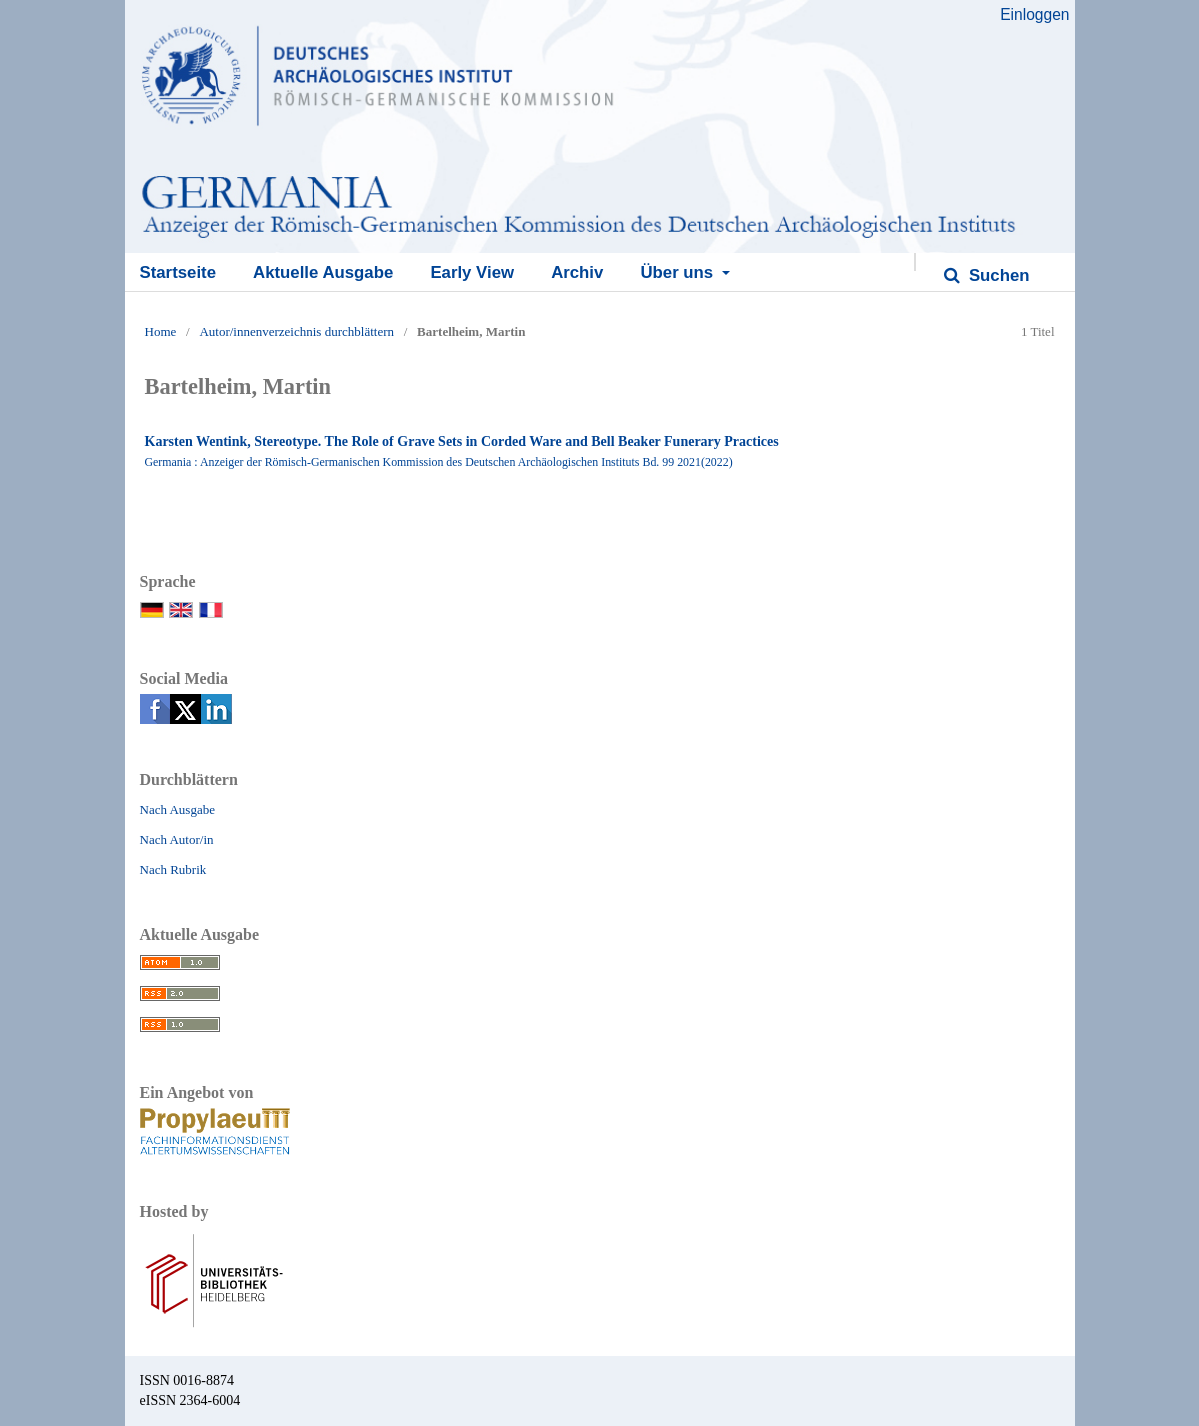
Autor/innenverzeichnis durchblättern (296, 331)
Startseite (178, 272)
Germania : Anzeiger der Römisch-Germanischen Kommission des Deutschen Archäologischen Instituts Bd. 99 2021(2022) (439, 462)
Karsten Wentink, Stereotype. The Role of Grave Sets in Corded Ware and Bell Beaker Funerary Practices (462, 441)
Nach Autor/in (177, 839)
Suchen (996, 275)
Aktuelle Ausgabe (323, 272)
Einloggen (1034, 14)
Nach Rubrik (173, 869)
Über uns (678, 272)
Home (161, 331)
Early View (472, 272)
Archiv (577, 272)
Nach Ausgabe (177, 809)
